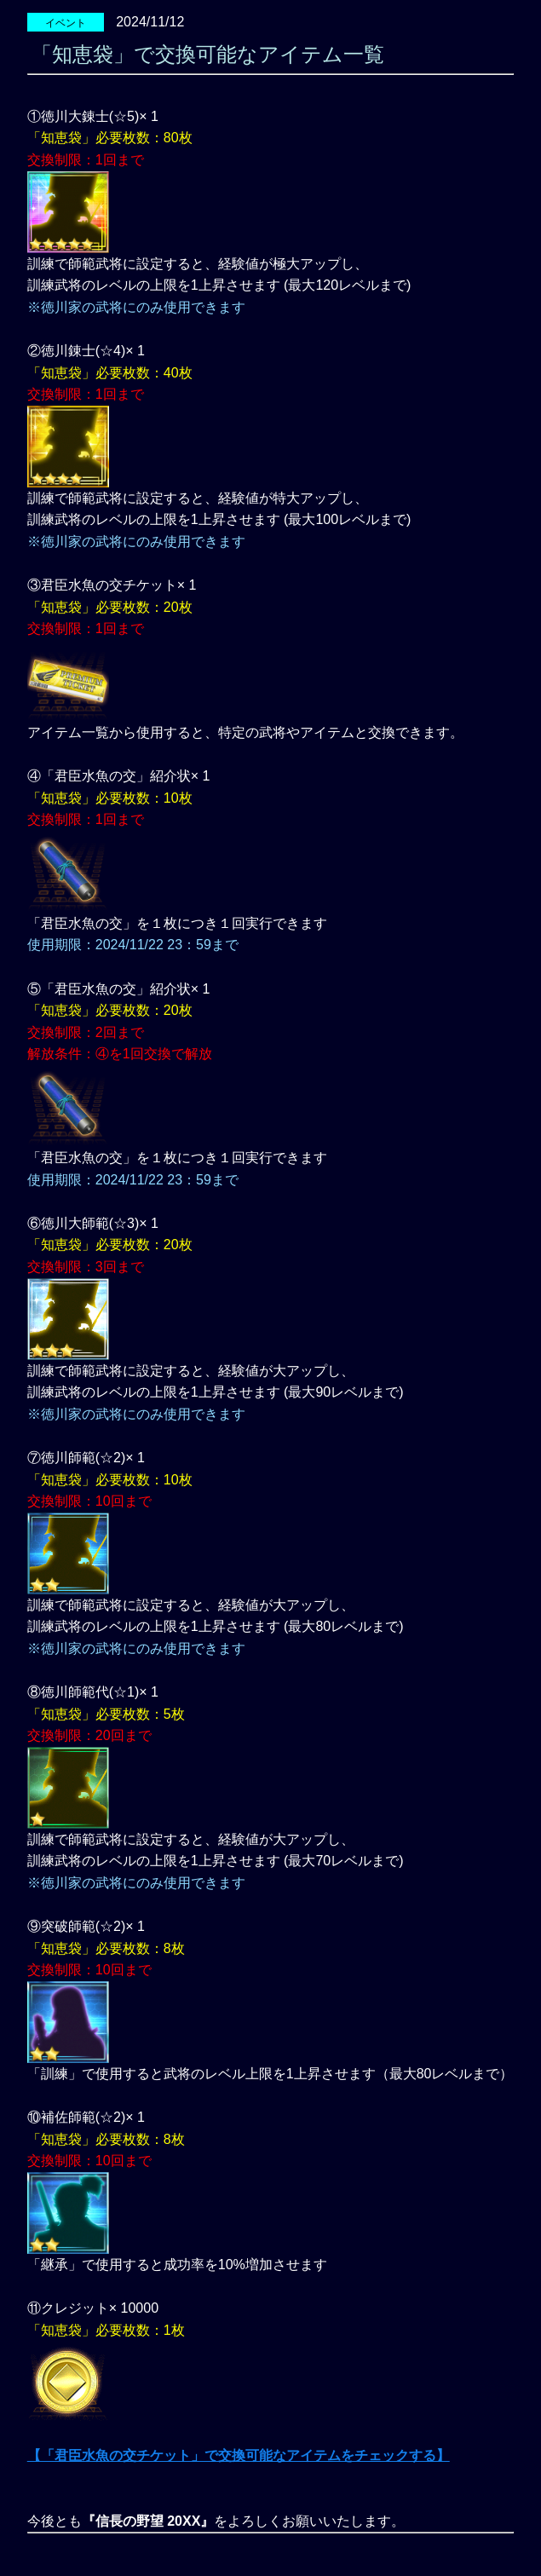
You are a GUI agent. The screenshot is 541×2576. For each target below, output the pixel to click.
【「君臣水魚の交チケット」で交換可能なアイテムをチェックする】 (238, 2455)
